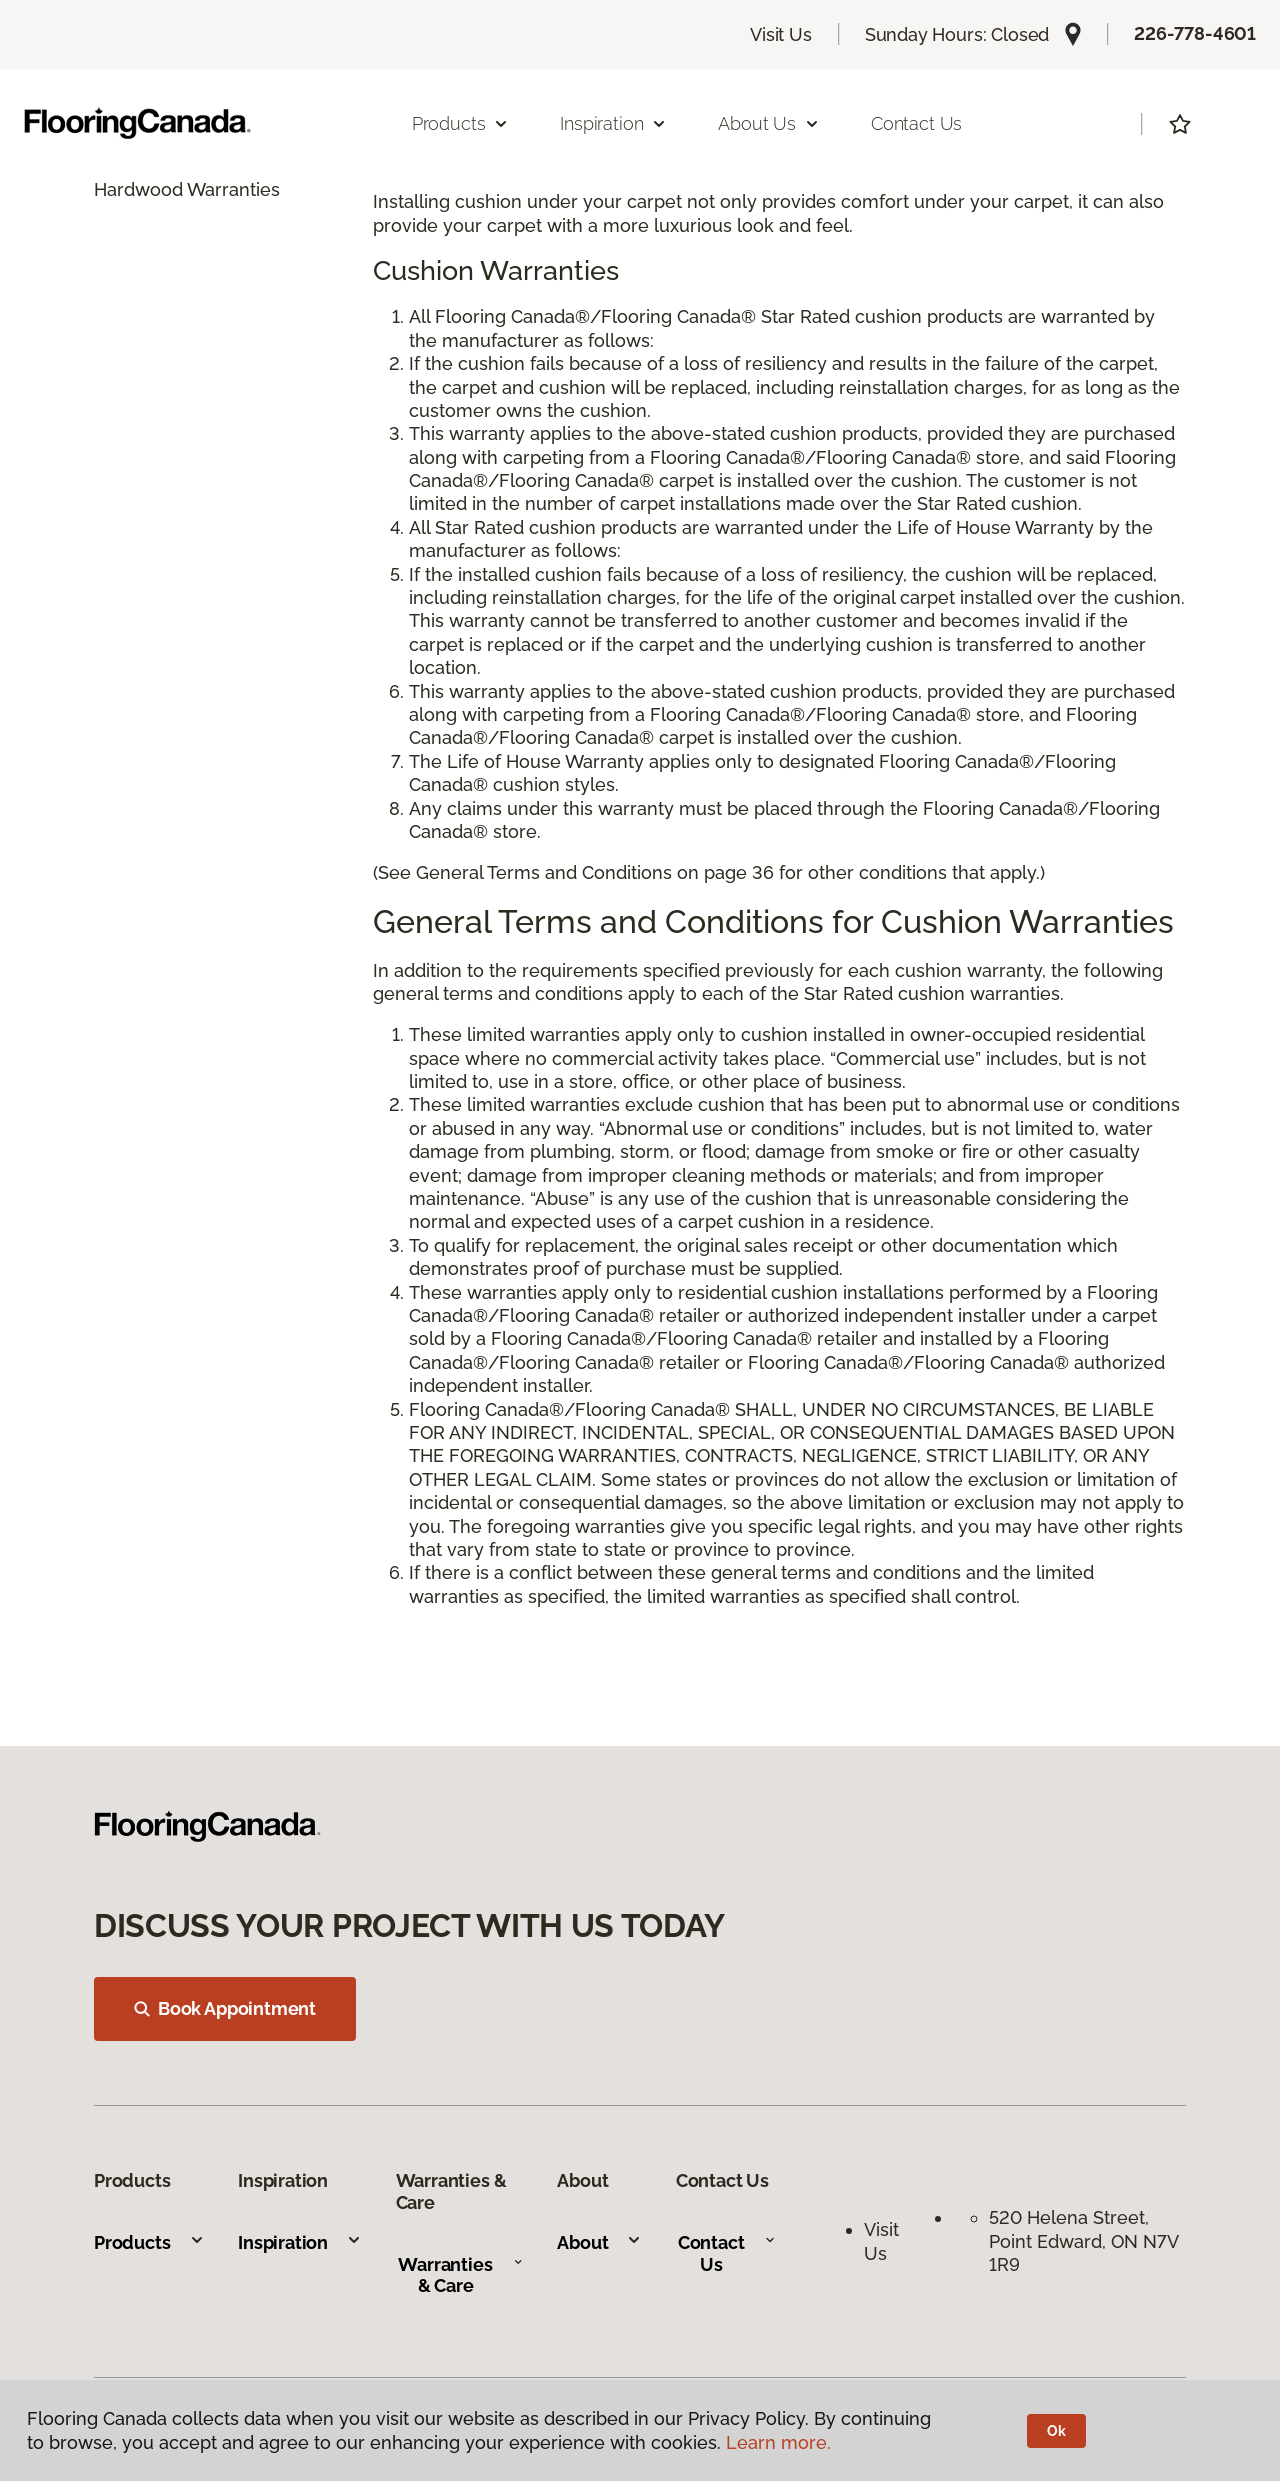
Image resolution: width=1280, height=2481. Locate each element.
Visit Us (781, 34)
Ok (1056, 2431)
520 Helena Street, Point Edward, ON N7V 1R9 (1083, 2241)
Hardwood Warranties (187, 189)
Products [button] (461, 123)
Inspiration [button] (613, 123)
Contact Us (916, 123)
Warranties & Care (460, 2275)
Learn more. (778, 2442)
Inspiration (300, 2242)
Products (149, 2242)
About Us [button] (769, 123)
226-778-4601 (1195, 33)
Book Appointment (225, 2008)
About (599, 2242)
